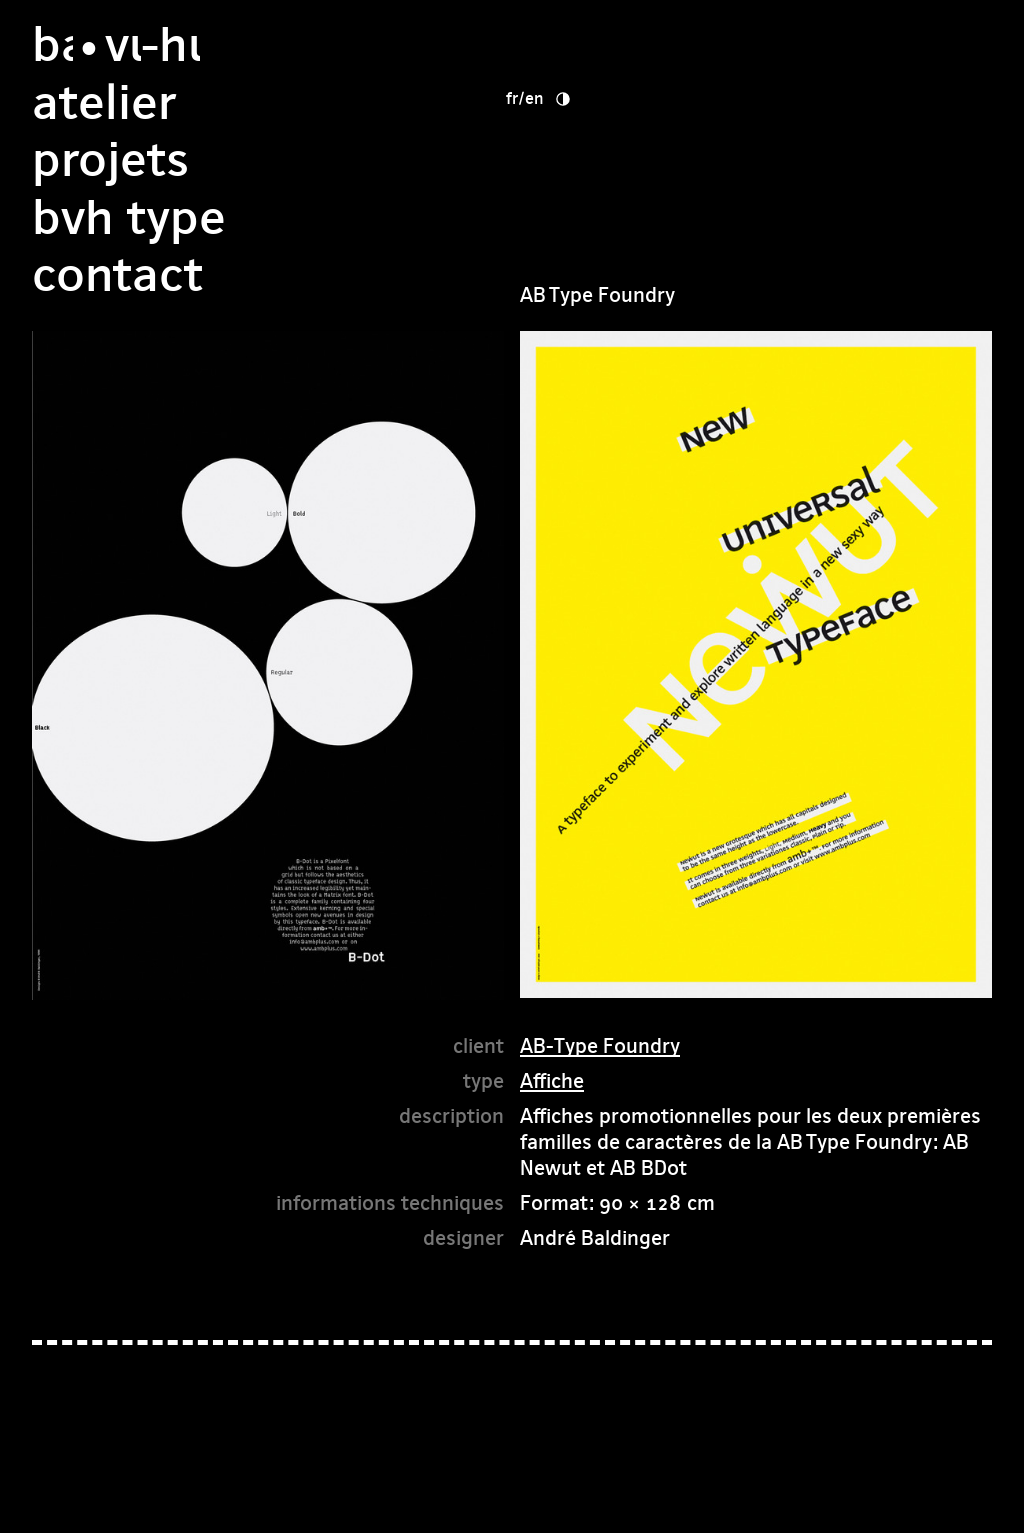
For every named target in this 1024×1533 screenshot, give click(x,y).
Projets (598, 102)
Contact (605, 217)
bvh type (617, 159)
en (784, 40)
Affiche (552, 1080)
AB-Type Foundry (600, 1045)
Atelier (592, 44)
